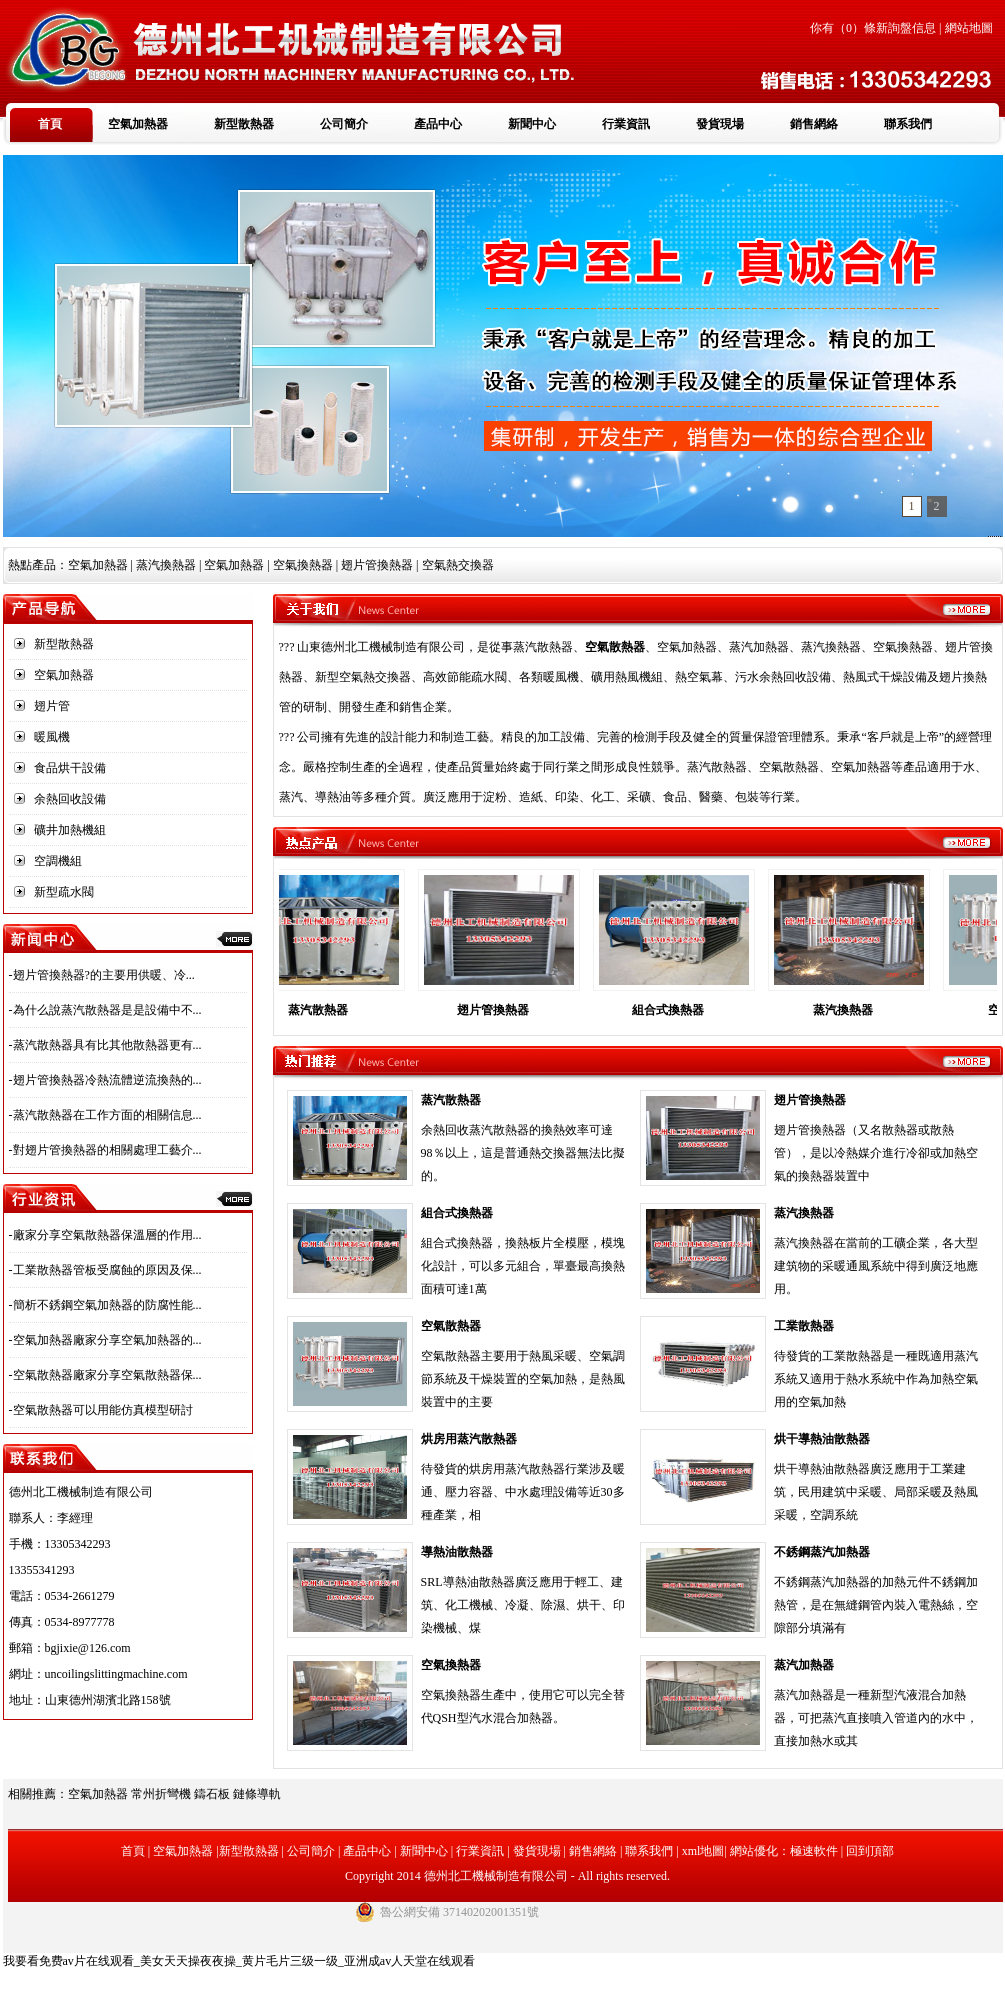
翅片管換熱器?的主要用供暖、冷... (104, 975)
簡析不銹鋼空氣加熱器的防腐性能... (107, 1305)
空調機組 (58, 861)
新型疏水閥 (64, 892)
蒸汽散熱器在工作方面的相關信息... (107, 1115)
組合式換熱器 (680, 1010)
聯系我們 (908, 124)
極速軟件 (814, 1851)
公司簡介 (344, 124)
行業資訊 (626, 124)
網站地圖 (969, 28)
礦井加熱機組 (70, 830)
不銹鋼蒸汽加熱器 (822, 1552)
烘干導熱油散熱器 (822, 1439)
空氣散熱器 (451, 1326)
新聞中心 (532, 124)
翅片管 (52, 706)
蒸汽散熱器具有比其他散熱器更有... (107, 1045)
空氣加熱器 (138, 124)
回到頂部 (870, 1851)
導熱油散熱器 (457, 1552)
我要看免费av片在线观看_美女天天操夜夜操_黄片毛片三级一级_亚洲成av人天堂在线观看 (239, 1961)
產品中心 (438, 124)
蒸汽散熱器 (543, 647)
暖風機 (52, 737)
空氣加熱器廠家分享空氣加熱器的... (107, 1340)
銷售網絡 (814, 124)
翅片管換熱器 (505, 1010)
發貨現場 (720, 124)
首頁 (50, 124)
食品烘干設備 (70, 768)
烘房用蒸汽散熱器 (469, 1439)
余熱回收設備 (70, 799)
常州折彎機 (161, 1794)
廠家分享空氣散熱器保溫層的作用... (107, 1235)
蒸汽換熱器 (166, 565)
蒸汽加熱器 (804, 1665)
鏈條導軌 (257, 1794)
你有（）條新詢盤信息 (873, 28)
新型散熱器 (244, 124)
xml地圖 (703, 1851)
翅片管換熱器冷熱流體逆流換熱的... (107, 1080)
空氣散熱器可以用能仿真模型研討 (103, 1410)
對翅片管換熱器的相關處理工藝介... (107, 1150)
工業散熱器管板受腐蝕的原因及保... (107, 1270)
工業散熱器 (804, 1326)
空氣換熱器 (451, 1665)
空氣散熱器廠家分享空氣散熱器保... (107, 1375)
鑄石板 (212, 1794)
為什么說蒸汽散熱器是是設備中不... (107, 1010)
